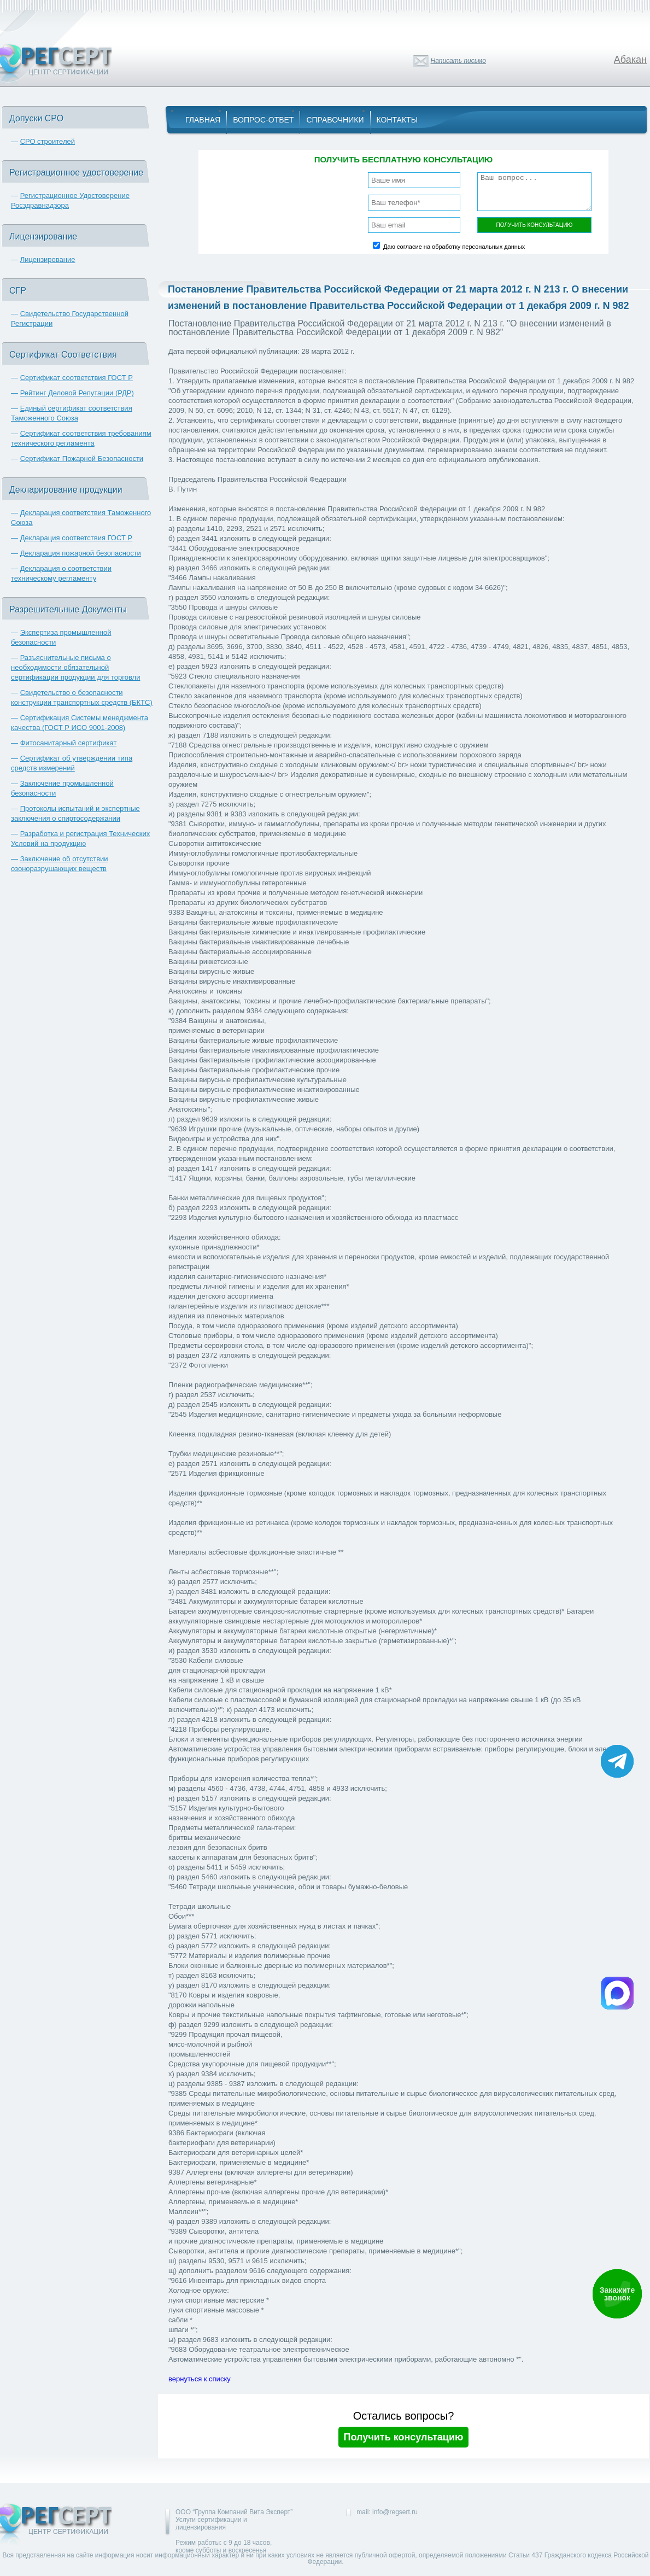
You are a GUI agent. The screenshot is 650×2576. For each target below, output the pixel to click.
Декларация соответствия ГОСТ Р (76, 538)
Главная (202, 119)
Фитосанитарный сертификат (68, 743)
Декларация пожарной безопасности (80, 553)
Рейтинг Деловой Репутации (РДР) (77, 393)
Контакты (397, 119)
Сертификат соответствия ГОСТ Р (76, 377)
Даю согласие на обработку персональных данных (454, 246)
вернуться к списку (199, 2379)
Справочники (335, 119)
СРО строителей (47, 141)
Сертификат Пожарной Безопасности (82, 458)
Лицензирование (47, 259)
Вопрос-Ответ (263, 119)
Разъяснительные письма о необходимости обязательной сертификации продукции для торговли (75, 667)
